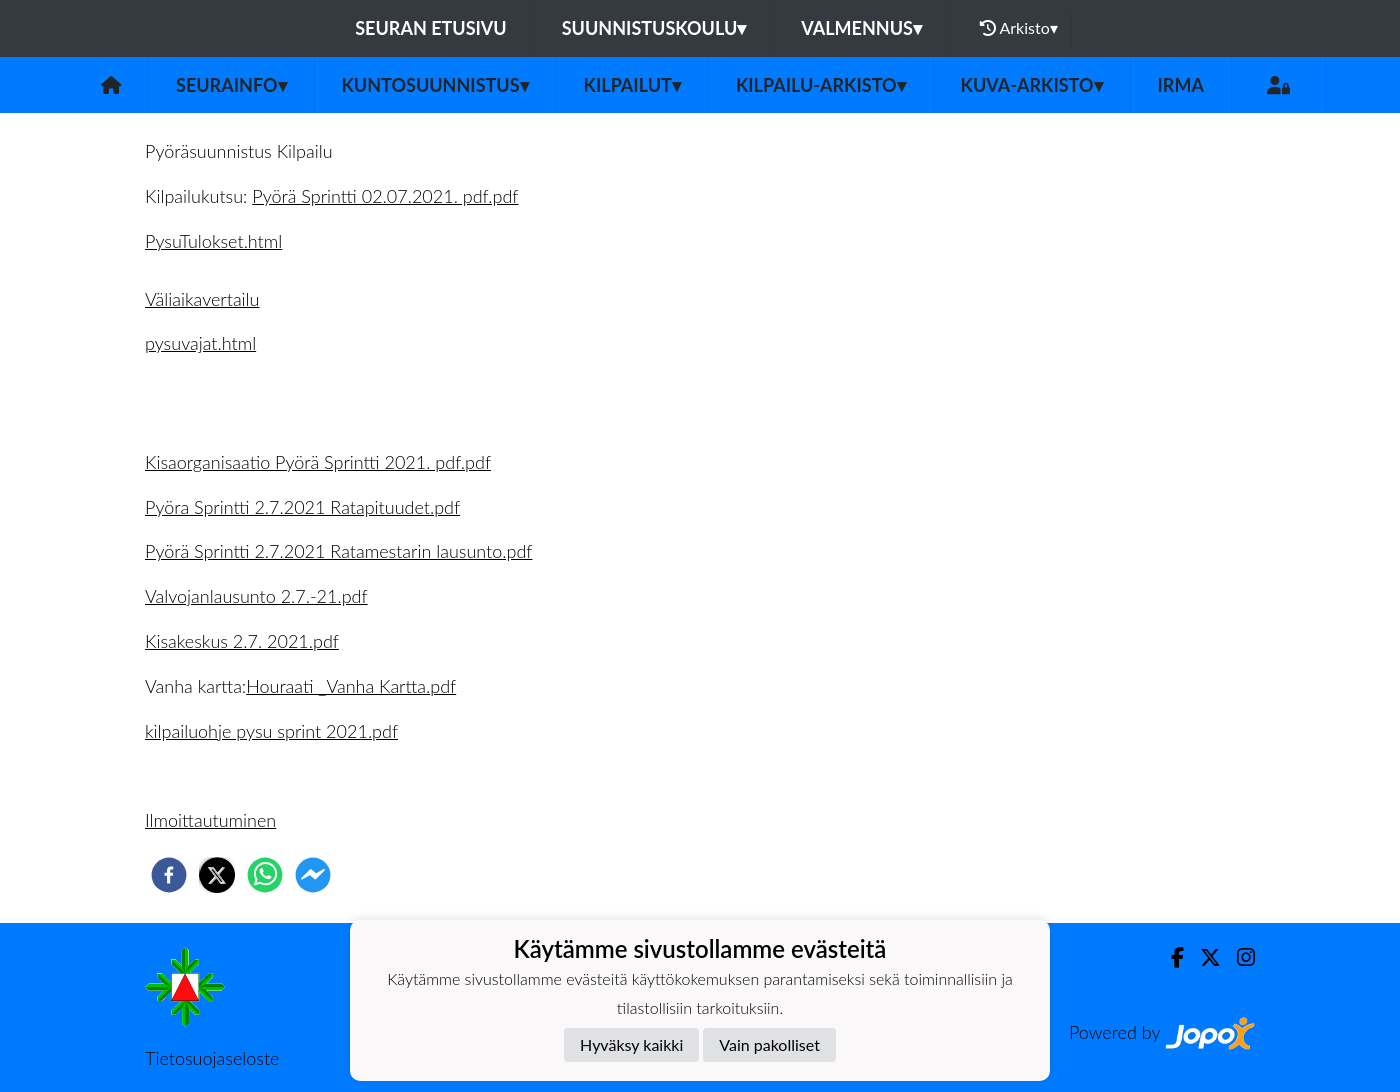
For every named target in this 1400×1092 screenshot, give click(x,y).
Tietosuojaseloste (212, 1058)
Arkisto (1019, 28)
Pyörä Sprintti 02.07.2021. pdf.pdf (385, 196)
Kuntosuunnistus (435, 85)
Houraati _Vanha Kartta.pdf (351, 686)
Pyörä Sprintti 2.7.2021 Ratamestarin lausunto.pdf (338, 551)
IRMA (1181, 85)
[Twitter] (1202, 957)
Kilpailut (632, 85)
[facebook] (169, 875)
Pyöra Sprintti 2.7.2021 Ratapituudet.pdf (302, 507)
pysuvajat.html (200, 343)
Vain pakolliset (769, 1044)
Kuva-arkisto (1032, 85)
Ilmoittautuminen (210, 820)
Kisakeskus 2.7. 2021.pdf (242, 641)
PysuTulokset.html (213, 241)
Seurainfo (231, 85)
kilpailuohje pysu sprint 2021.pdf (271, 731)
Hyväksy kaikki (631, 1044)
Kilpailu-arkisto (821, 85)
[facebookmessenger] (313, 875)
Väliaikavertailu (202, 299)
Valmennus (861, 28)
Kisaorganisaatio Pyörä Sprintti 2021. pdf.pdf (318, 462)
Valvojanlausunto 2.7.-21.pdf (256, 596)
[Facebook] (1169, 957)
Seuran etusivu (431, 28)
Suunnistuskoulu (654, 28)
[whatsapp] (265, 875)
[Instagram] (1238, 957)
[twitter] (217, 875)
